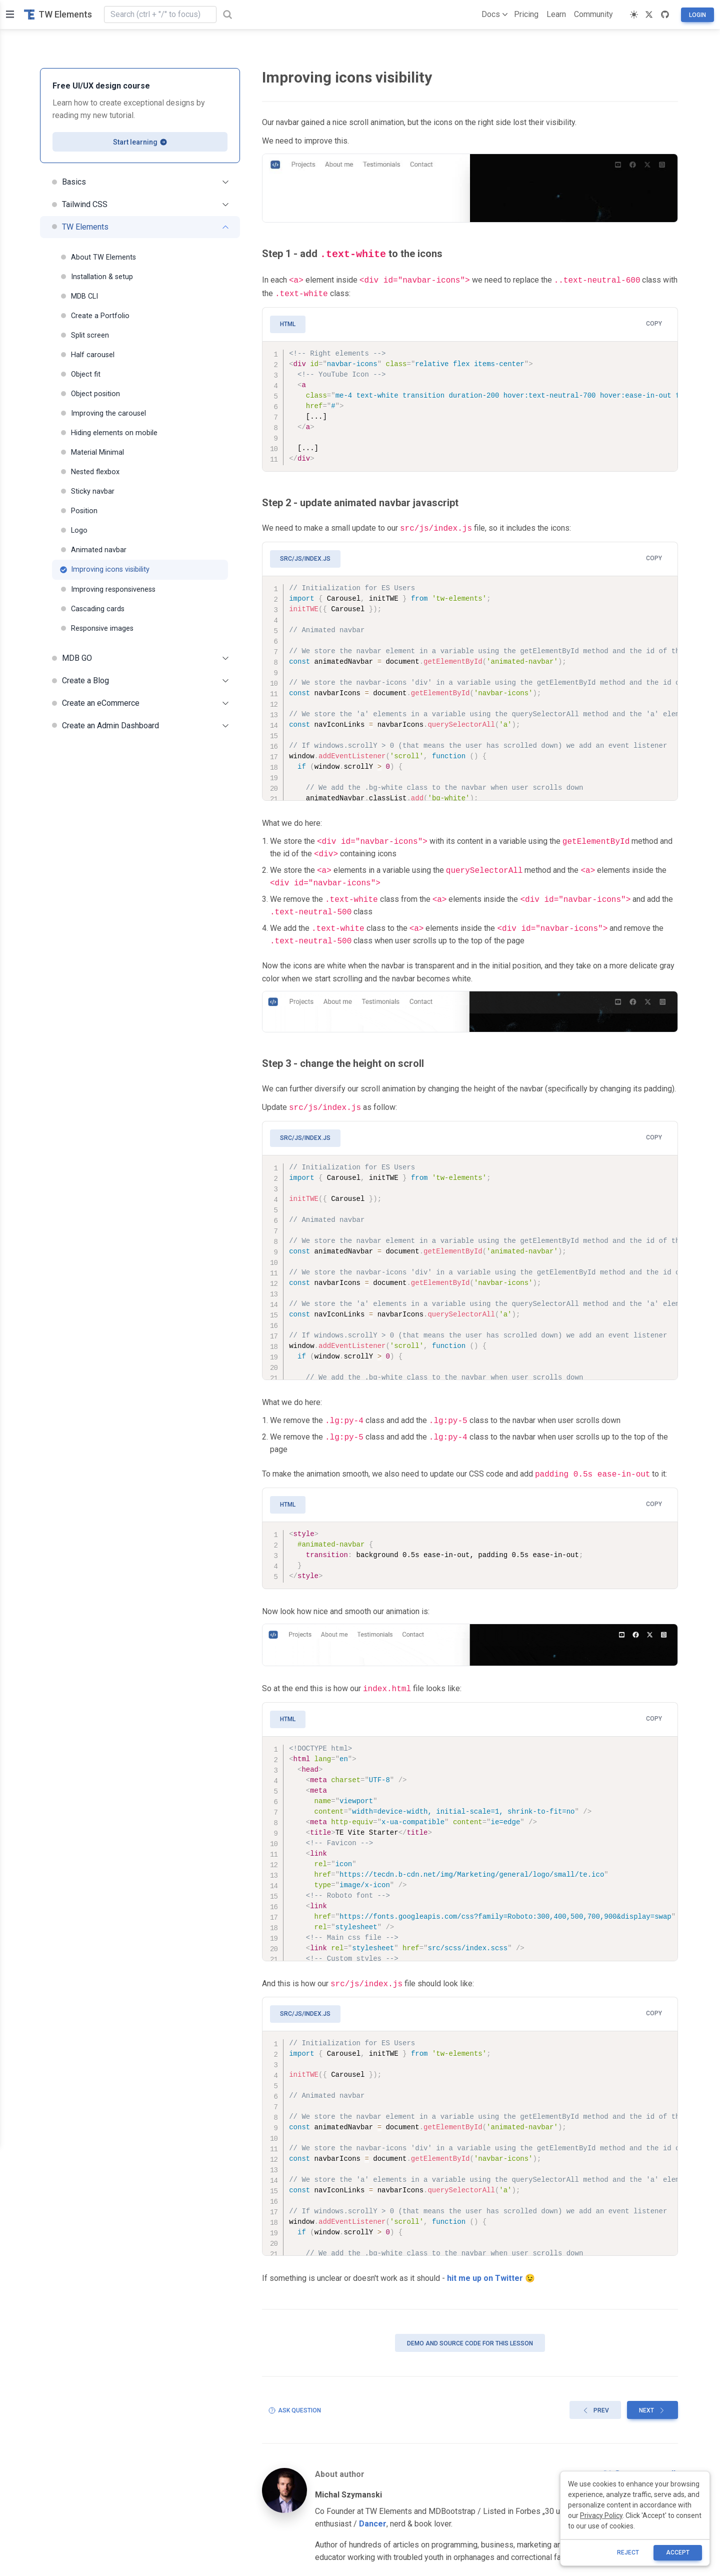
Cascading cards (92, 609)
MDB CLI (79, 296)
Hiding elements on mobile (109, 433)
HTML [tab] (288, 321)
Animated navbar (93, 550)
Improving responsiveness (108, 589)
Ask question (294, 2402)
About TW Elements (98, 257)
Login (697, 15)
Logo (74, 530)
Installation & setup (96, 277)
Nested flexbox (90, 472)
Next (652, 2402)
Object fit (80, 374)
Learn (556, 14)
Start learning (140, 142)
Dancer (372, 2515)
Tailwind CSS (139, 204)
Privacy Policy (601, 2515)
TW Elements (58, 14)
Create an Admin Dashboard (139, 725)
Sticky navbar (87, 491)
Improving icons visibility (105, 569)
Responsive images (97, 628)
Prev (595, 2402)
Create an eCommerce (139, 703)
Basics (139, 182)
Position (79, 511)
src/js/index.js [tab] (305, 554)
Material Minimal (92, 452)
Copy (654, 320)
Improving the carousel (103, 413)
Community (593, 14)
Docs (493, 15)
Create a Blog (139, 680)
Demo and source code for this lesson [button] (470, 2335)
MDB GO (139, 658)
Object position (90, 394)
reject (628, 2552)
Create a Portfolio (95, 316)
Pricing (526, 14)
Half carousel (87, 355)
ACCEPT (678, 2552)
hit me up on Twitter (485, 2270)
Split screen (84, 335)
